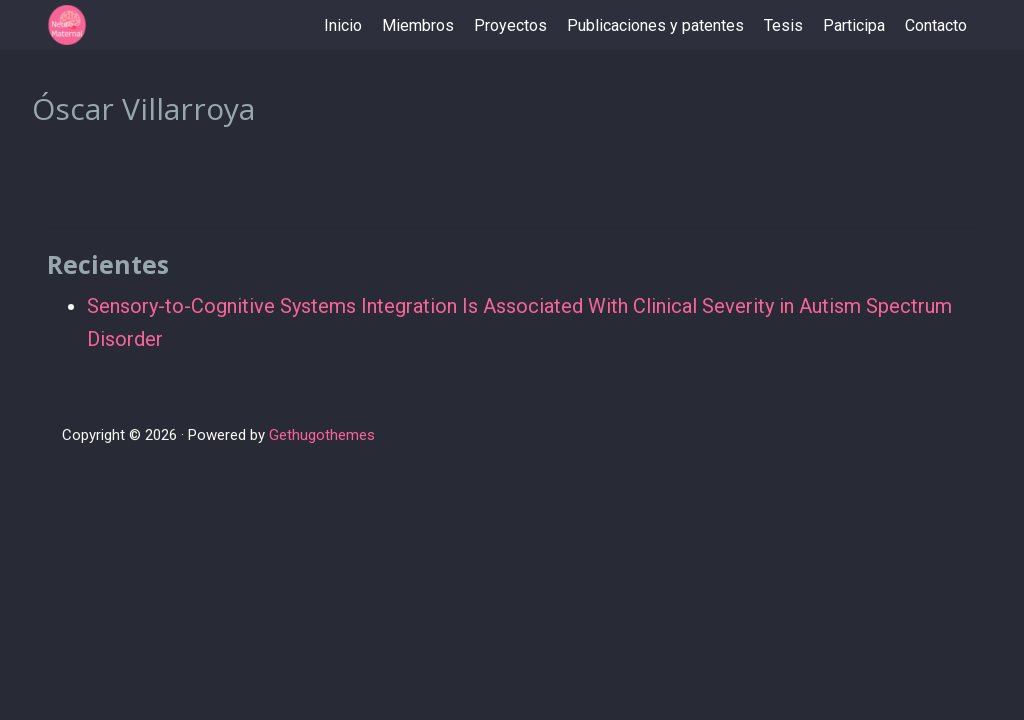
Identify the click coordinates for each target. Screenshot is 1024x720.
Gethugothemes (322, 435)
